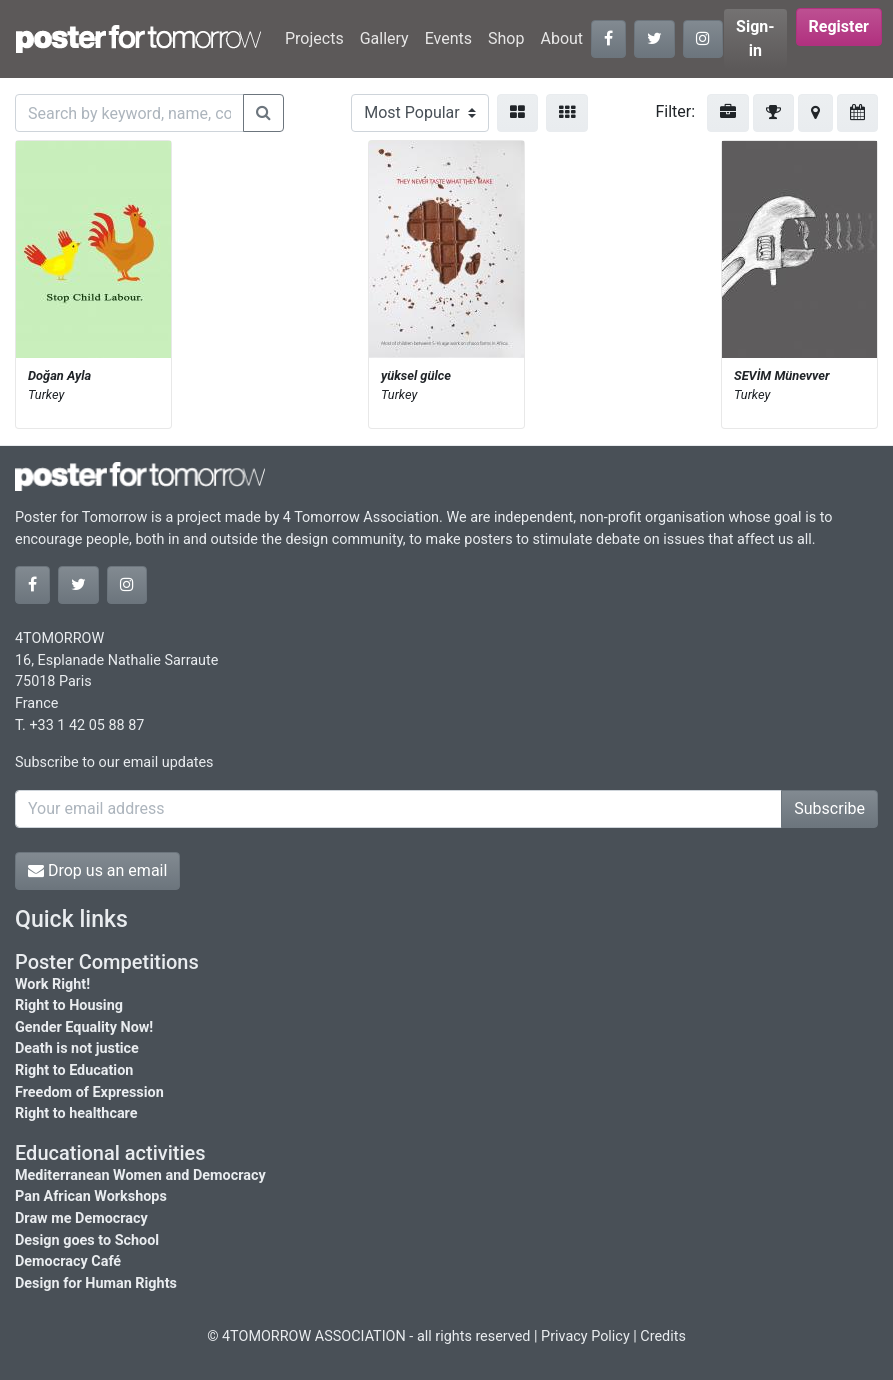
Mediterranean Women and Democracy (140, 1175)
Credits (663, 1336)
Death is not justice (77, 1048)
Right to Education (74, 1070)
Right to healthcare (76, 1113)
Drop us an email (97, 870)
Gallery (384, 38)
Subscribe (829, 808)
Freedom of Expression (89, 1092)
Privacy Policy (585, 1336)
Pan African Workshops (91, 1196)
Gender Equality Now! (84, 1027)
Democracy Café (68, 1261)
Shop (506, 38)
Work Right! (52, 984)
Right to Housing (69, 1005)
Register (839, 26)
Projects (314, 38)
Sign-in (755, 38)
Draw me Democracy (81, 1218)
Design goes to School (87, 1240)
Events (448, 38)
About (561, 38)
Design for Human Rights (96, 1283)
